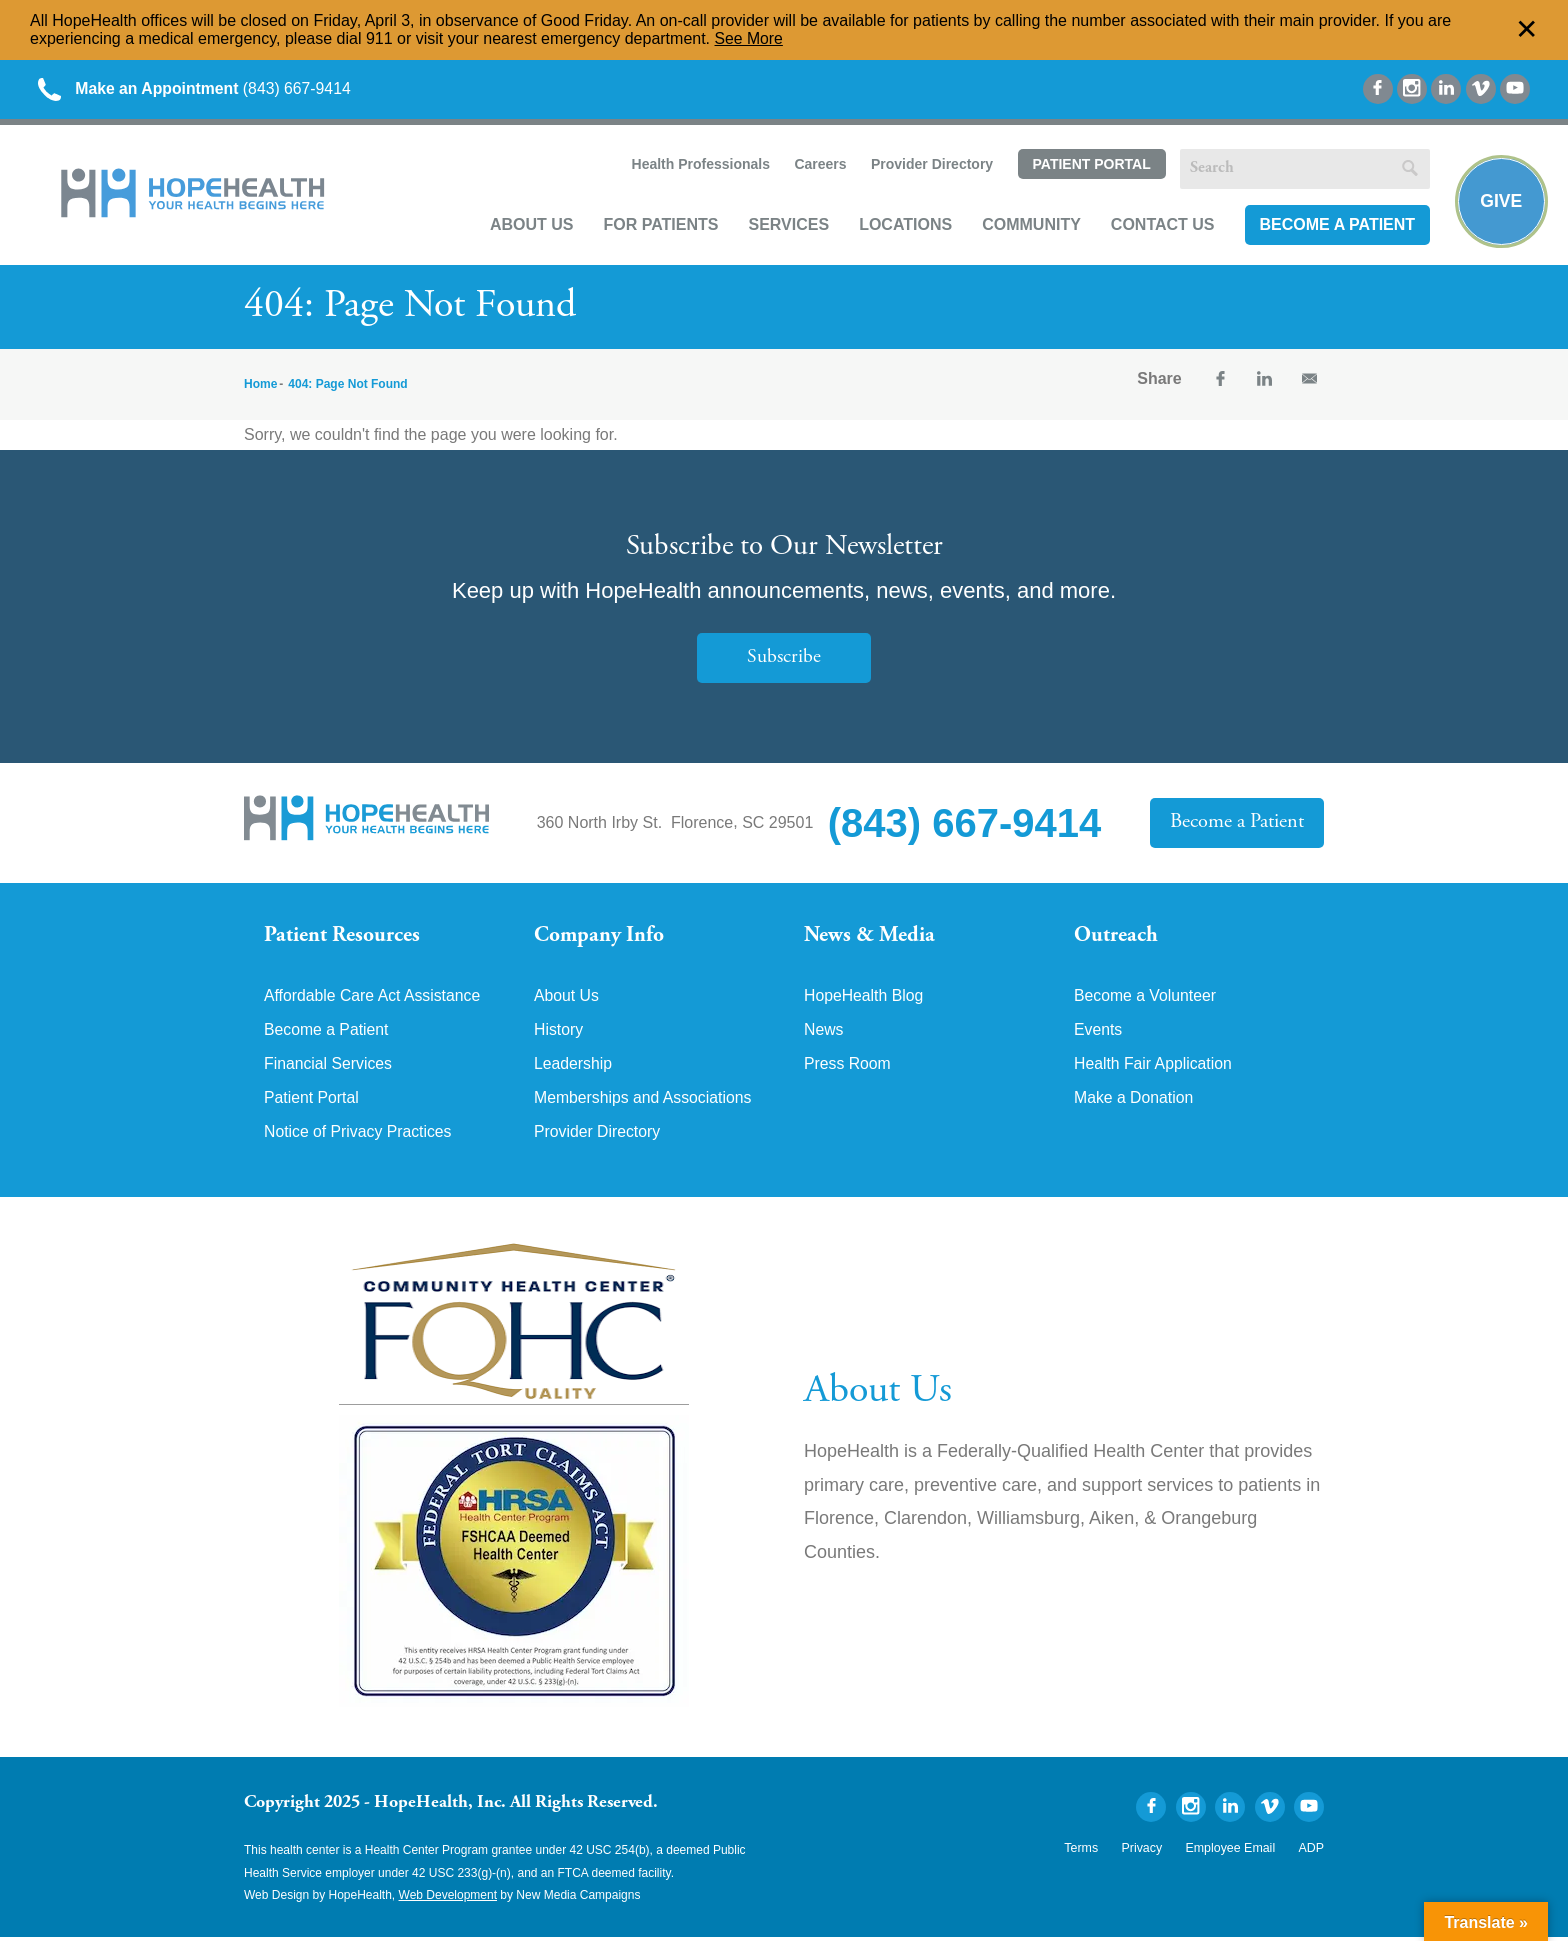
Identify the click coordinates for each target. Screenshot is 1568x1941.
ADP (1311, 1853)
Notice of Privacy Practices (359, 1136)
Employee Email (1232, 1853)
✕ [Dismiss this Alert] (1527, 30)
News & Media (869, 938)
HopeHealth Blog (864, 1000)
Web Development (448, 1900)
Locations (903, 226)
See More (749, 38)
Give (1500, 201)
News (824, 1034)
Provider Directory (930, 166)
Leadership (573, 1068)
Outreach (1116, 938)
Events (1098, 1034)
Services (786, 226)
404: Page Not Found (347, 386)
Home (260, 386)
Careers (818, 166)
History (559, 1034)
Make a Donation (1134, 1102)
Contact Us (1161, 226)
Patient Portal (1089, 167)
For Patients (658, 226)
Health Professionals (698, 166)
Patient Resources (342, 938)
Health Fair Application (1154, 1068)
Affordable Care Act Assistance (373, 1000)
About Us (530, 226)
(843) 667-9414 (198, 89)
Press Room (848, 1068)
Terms (1087, 1853)
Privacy (1146, 1853)
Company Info (599, 938)
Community (1029, 226)
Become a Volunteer (1146, 1000)
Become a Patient (1335, 226)
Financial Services (329, 1068)
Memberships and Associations (644, 1102)
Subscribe (784, 659)
